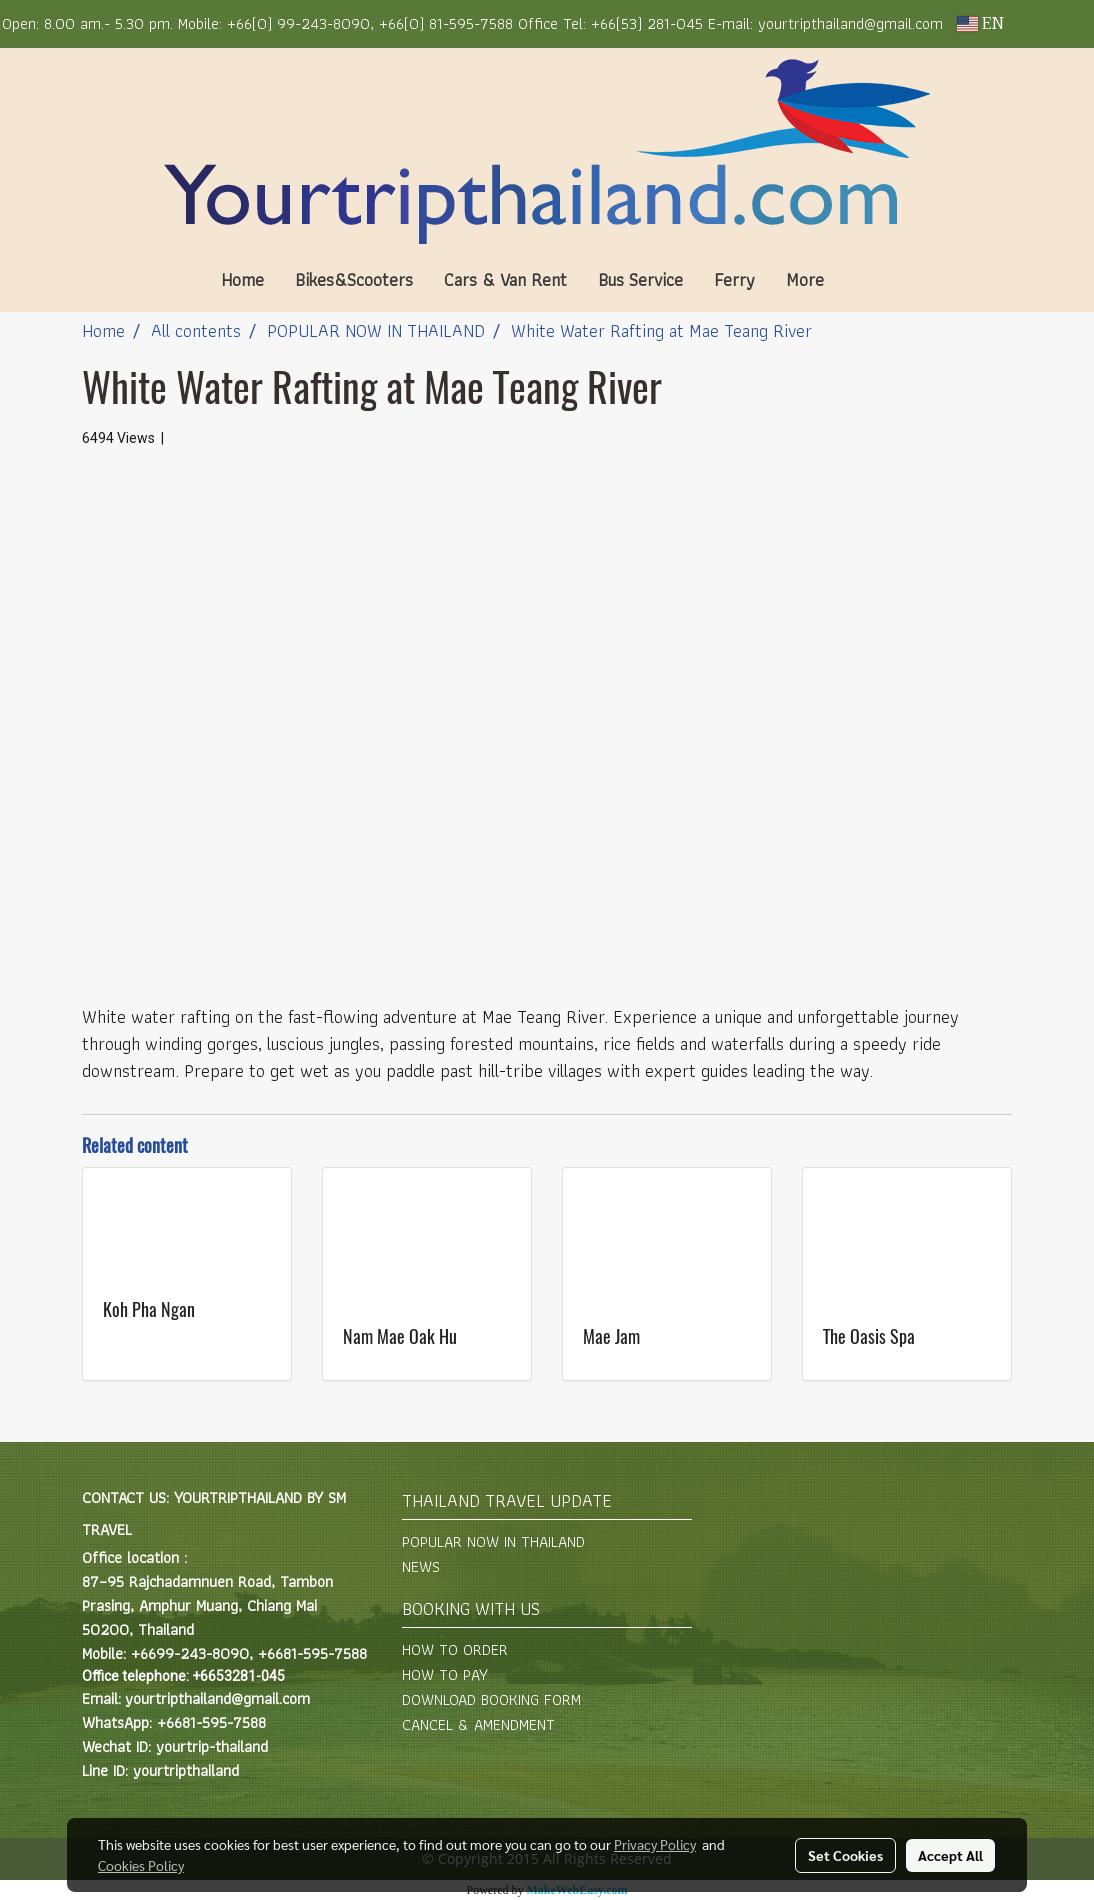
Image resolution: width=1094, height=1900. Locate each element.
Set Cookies (845, 1855)
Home (242, 279)
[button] (869, 280)
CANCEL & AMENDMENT (478, 1724)
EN (980, 24)
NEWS (421, 1566)
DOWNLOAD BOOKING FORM (491, 1699)
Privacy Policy (655, 1844)
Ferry (734, 279)
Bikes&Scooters (354, 279)
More (805, 279)
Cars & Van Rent (505, 279)
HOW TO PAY (445, 1674)
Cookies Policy (141, 1865)
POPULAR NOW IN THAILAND (493, 1541)
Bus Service (640, 279)
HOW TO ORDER (455, 1649)
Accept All (950, 1855)
